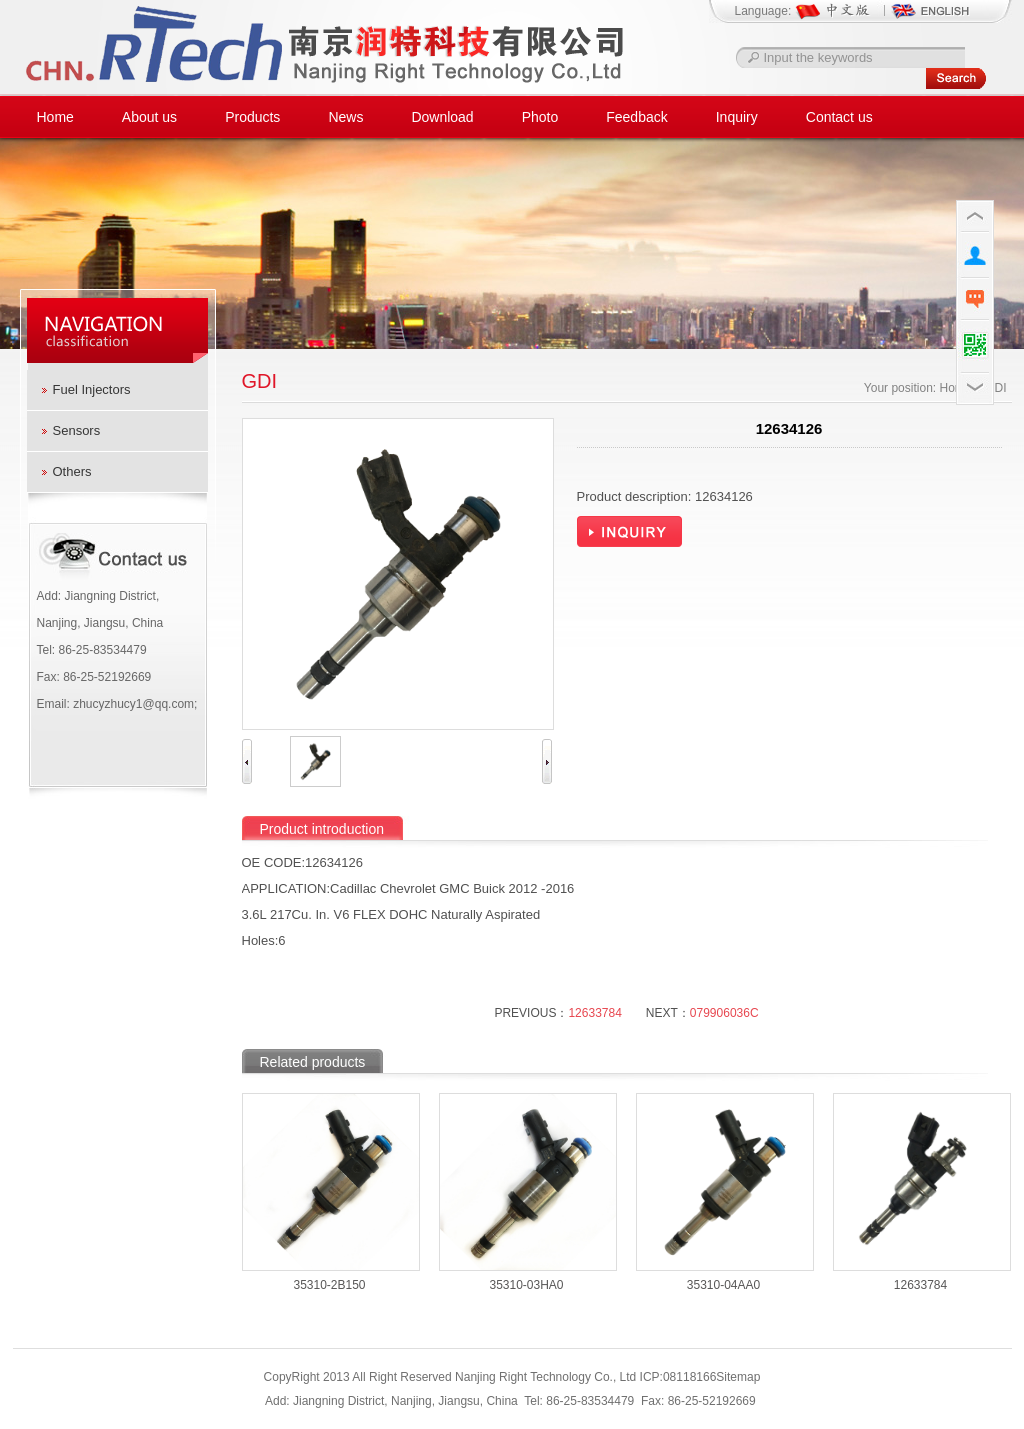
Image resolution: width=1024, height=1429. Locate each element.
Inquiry (737, 117)
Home (55, 117)
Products (252, 117)
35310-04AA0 (723, 1285)
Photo (540, 117)
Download (442, 117)
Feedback (636, 117)
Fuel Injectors (92, 389)
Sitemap (738, 1377)
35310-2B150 (329, 1285)
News (345, 117)
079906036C (724, 1013)
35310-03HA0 (526, 1285)
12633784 (594, 1013)
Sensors (77, 430)
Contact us (839, 117)
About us (149, 117)
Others (72, 471)
